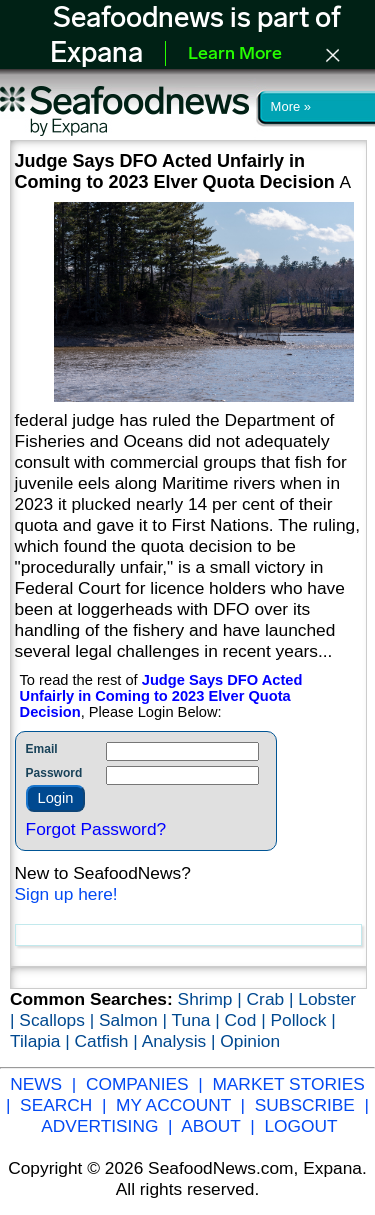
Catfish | (108, 1041)
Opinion (250, 1041)
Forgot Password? (96, 829)
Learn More (235, 54)
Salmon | (135, 1020)
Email (42, 749)
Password (54, 773)
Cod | (248, 1020)
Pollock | (302, 1020)
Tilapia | (42, 1041)
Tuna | (198, 1020)
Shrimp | (212, 999)
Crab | (273, 999)
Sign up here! (66, 894)
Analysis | (181, 1041)
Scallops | (59, 1020)
